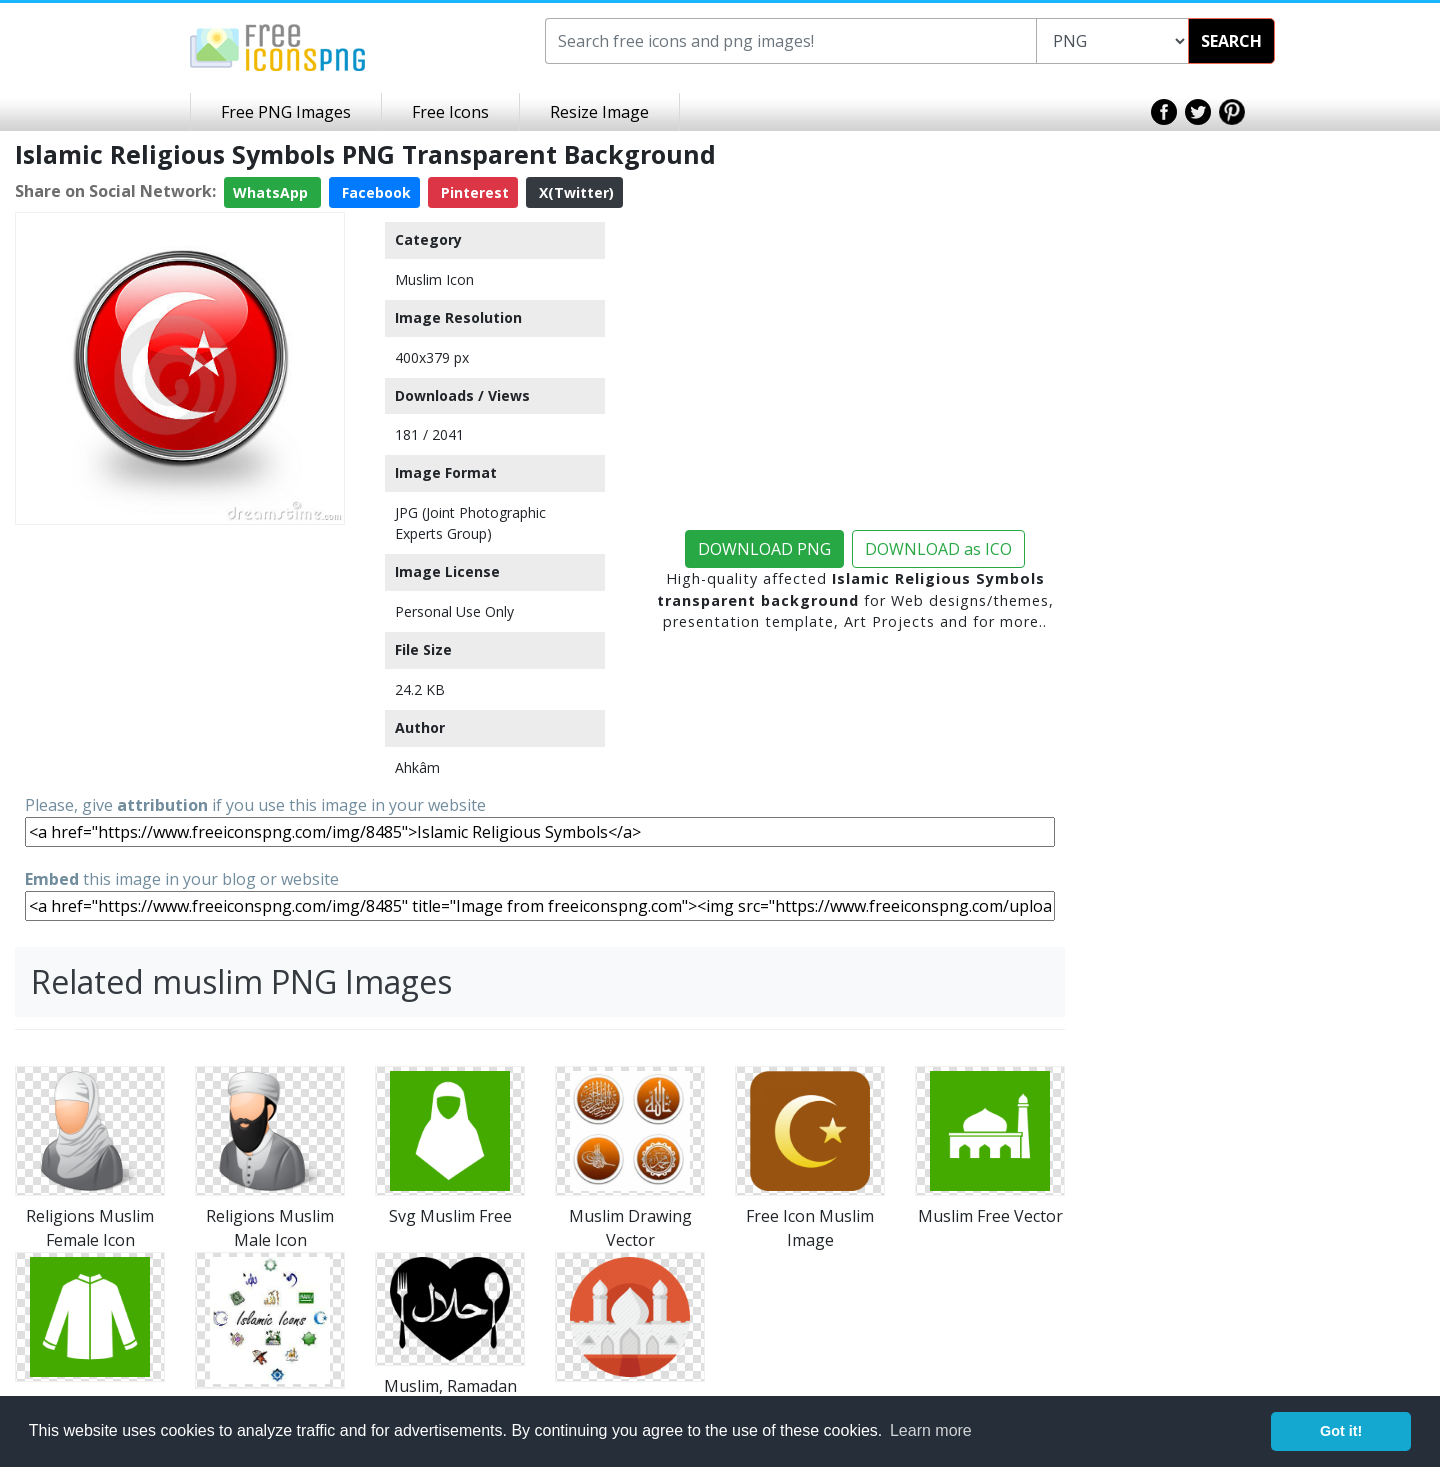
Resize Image (599, 112)
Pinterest (473, 192)
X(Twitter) (574, 192)
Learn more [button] (931, 1430)
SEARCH (1231, 41)
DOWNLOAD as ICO (938, 549)
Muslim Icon (434, 279)
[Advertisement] (180, 658)
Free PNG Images (286, 112)
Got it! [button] (1341, 1431)
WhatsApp (272, 192)
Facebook (374, 192)
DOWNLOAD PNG (764, 549)
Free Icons (450, 112)
